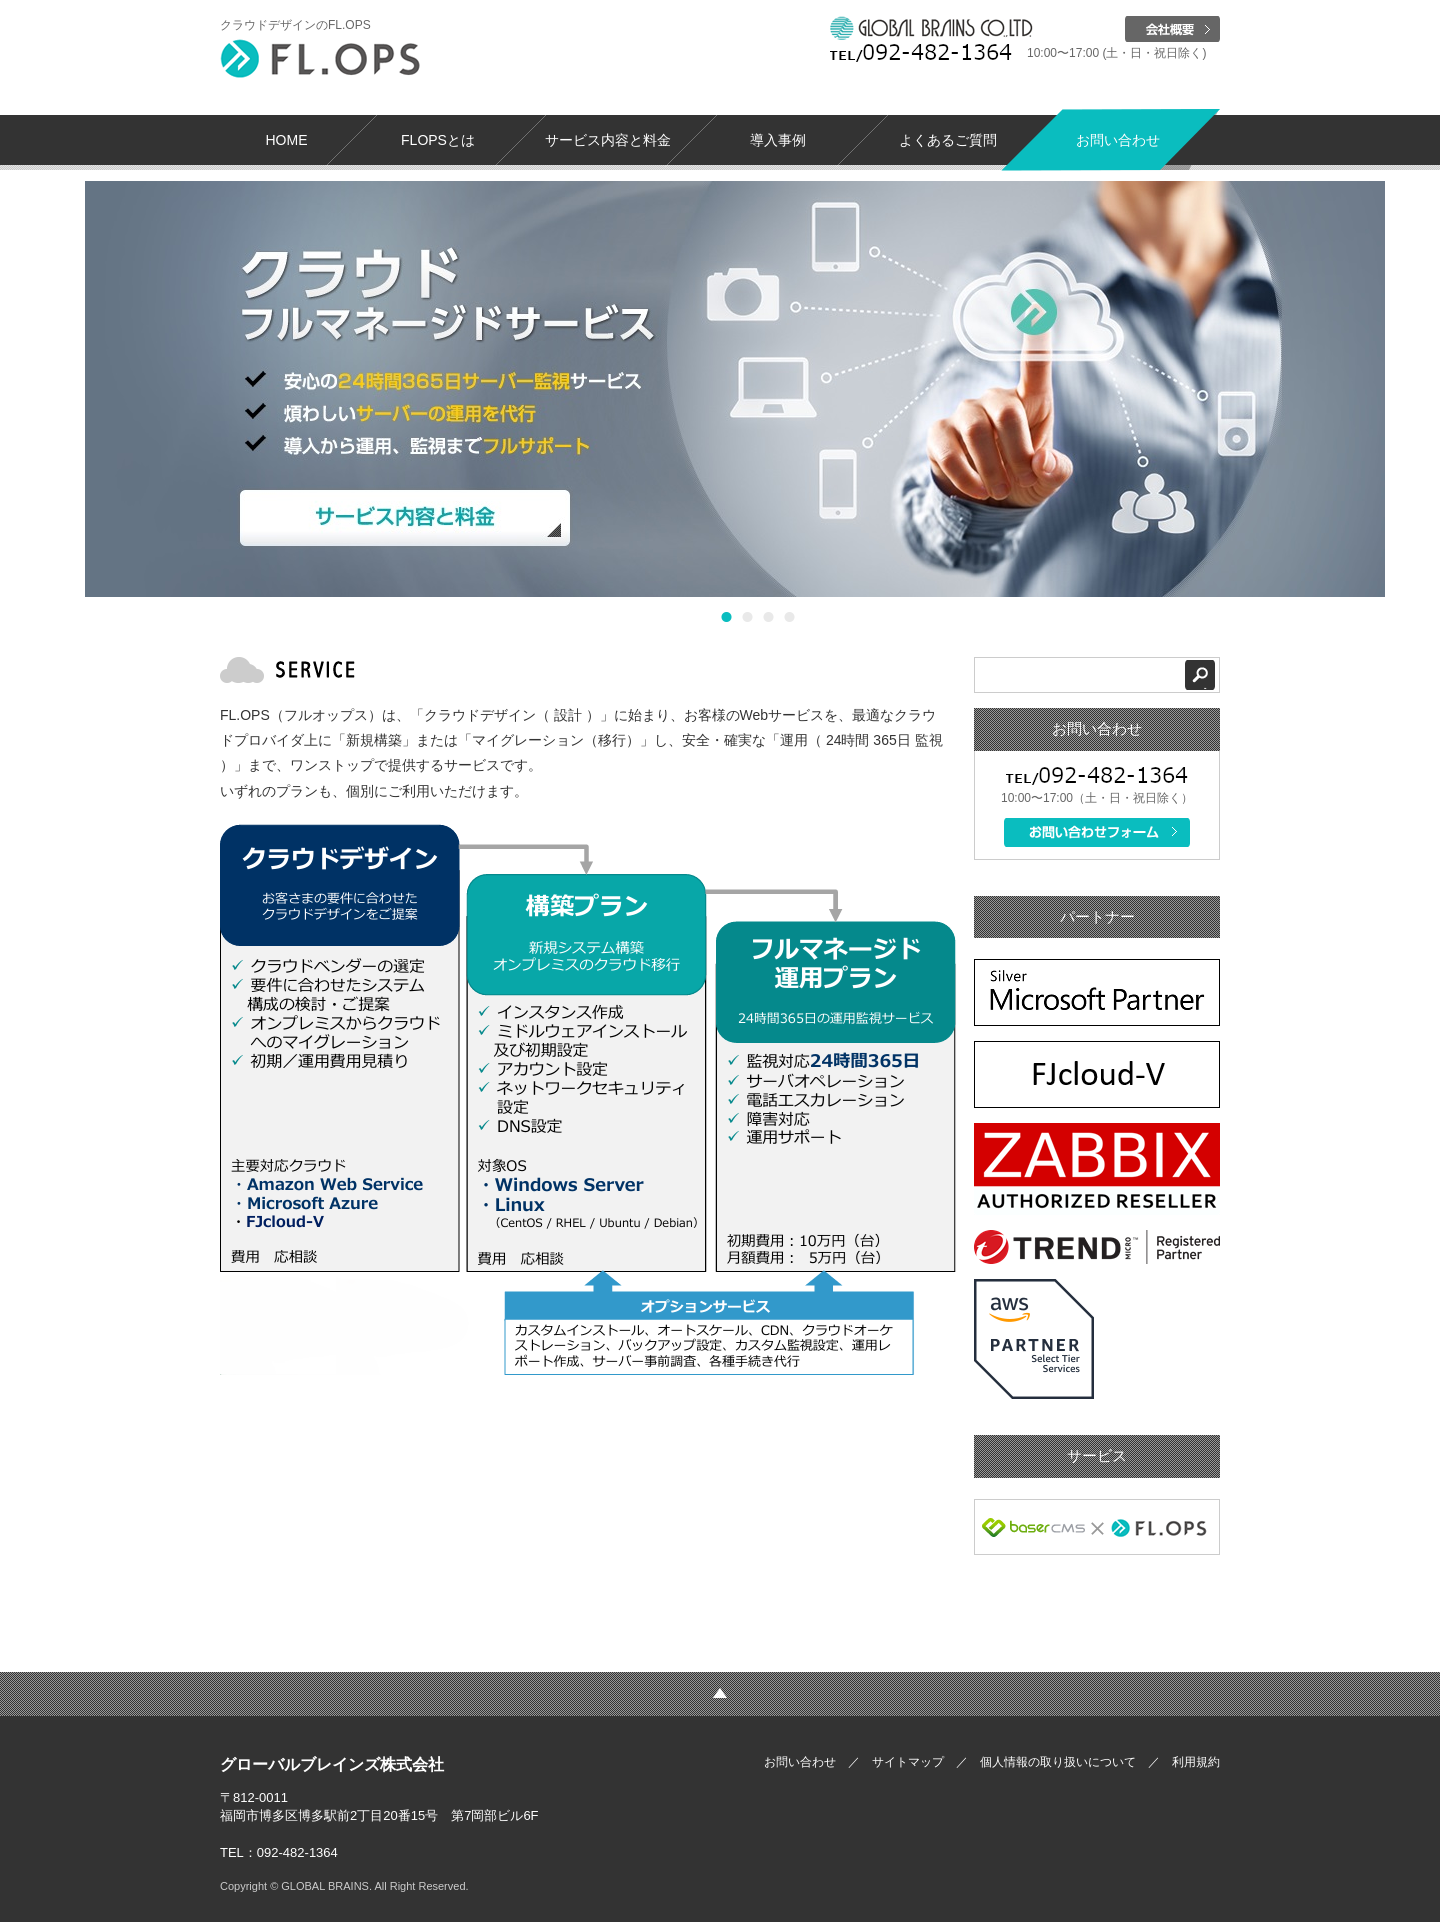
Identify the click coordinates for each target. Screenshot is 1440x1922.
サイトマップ (908, 1762)
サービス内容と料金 (608, 140)
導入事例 (778, 140)
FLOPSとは (438, 140)
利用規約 (1196, 1762)
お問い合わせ (1118, 140)
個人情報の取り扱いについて (1058, 1762)
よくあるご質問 (948, 140)
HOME (287, 140)
